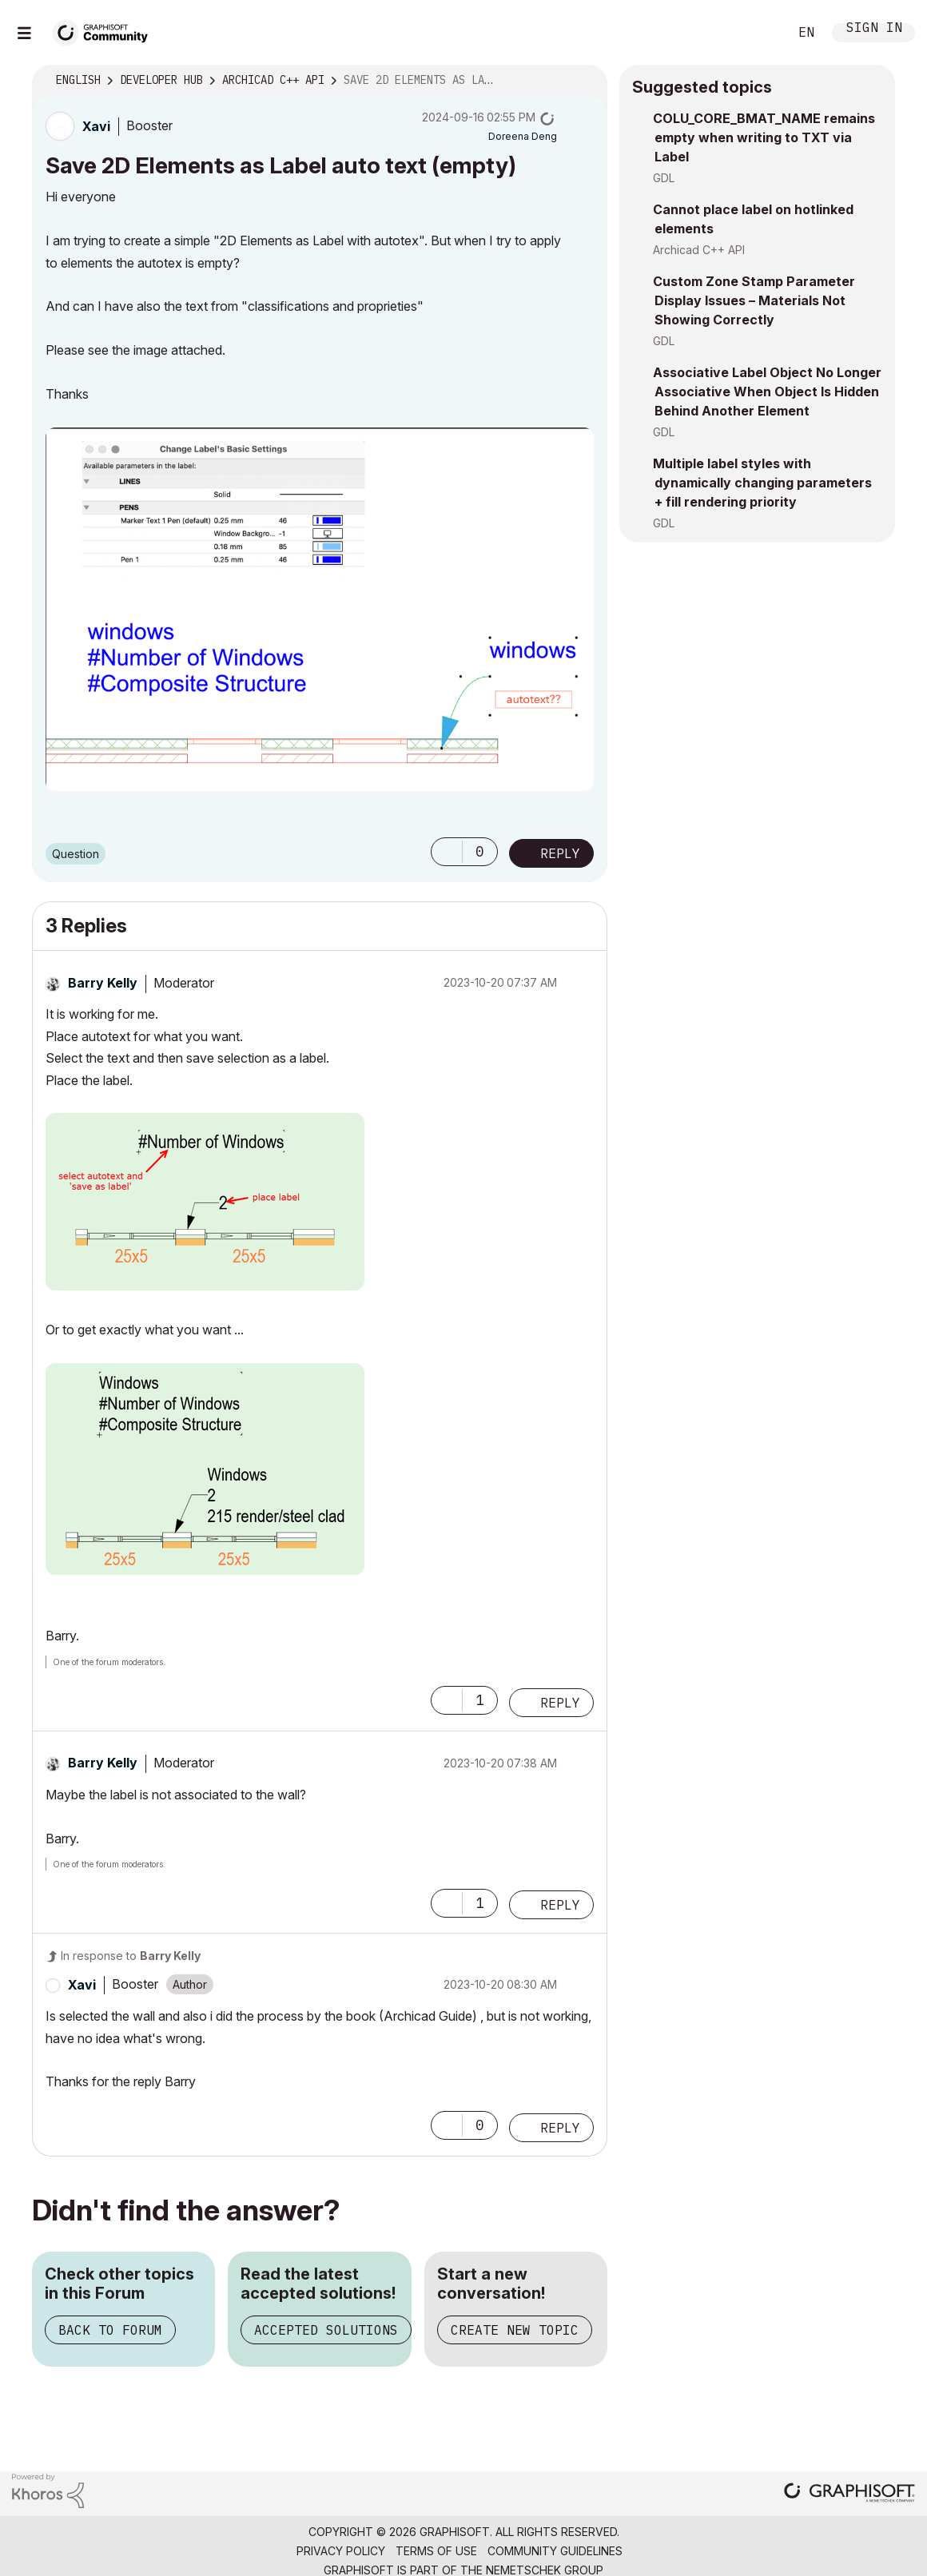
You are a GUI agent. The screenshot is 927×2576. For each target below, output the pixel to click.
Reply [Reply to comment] (560, 1703)
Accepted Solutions (326, 2330)
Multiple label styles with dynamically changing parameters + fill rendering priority (762, 482)
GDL (663, 178)
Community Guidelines (555, 2551)
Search (758, 33)
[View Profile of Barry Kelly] (102, 983)
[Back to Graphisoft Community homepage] (105, 31)
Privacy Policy (340, 2551)
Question (75, 854)
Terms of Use (436, 2551)
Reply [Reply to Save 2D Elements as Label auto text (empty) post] (560, 853)
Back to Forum (110, 2330)
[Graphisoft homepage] (849, 2494)
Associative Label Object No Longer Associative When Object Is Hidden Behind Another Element (767, 391)
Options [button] (585, 81)
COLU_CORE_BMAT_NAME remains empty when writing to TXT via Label (764, 137)
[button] (320, 609)
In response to (131, 1955)
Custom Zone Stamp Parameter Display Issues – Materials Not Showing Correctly (754, 300)
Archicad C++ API (699, 249)
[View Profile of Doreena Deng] (522, 136)
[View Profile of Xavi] (96, 126)
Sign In (874, 29)
